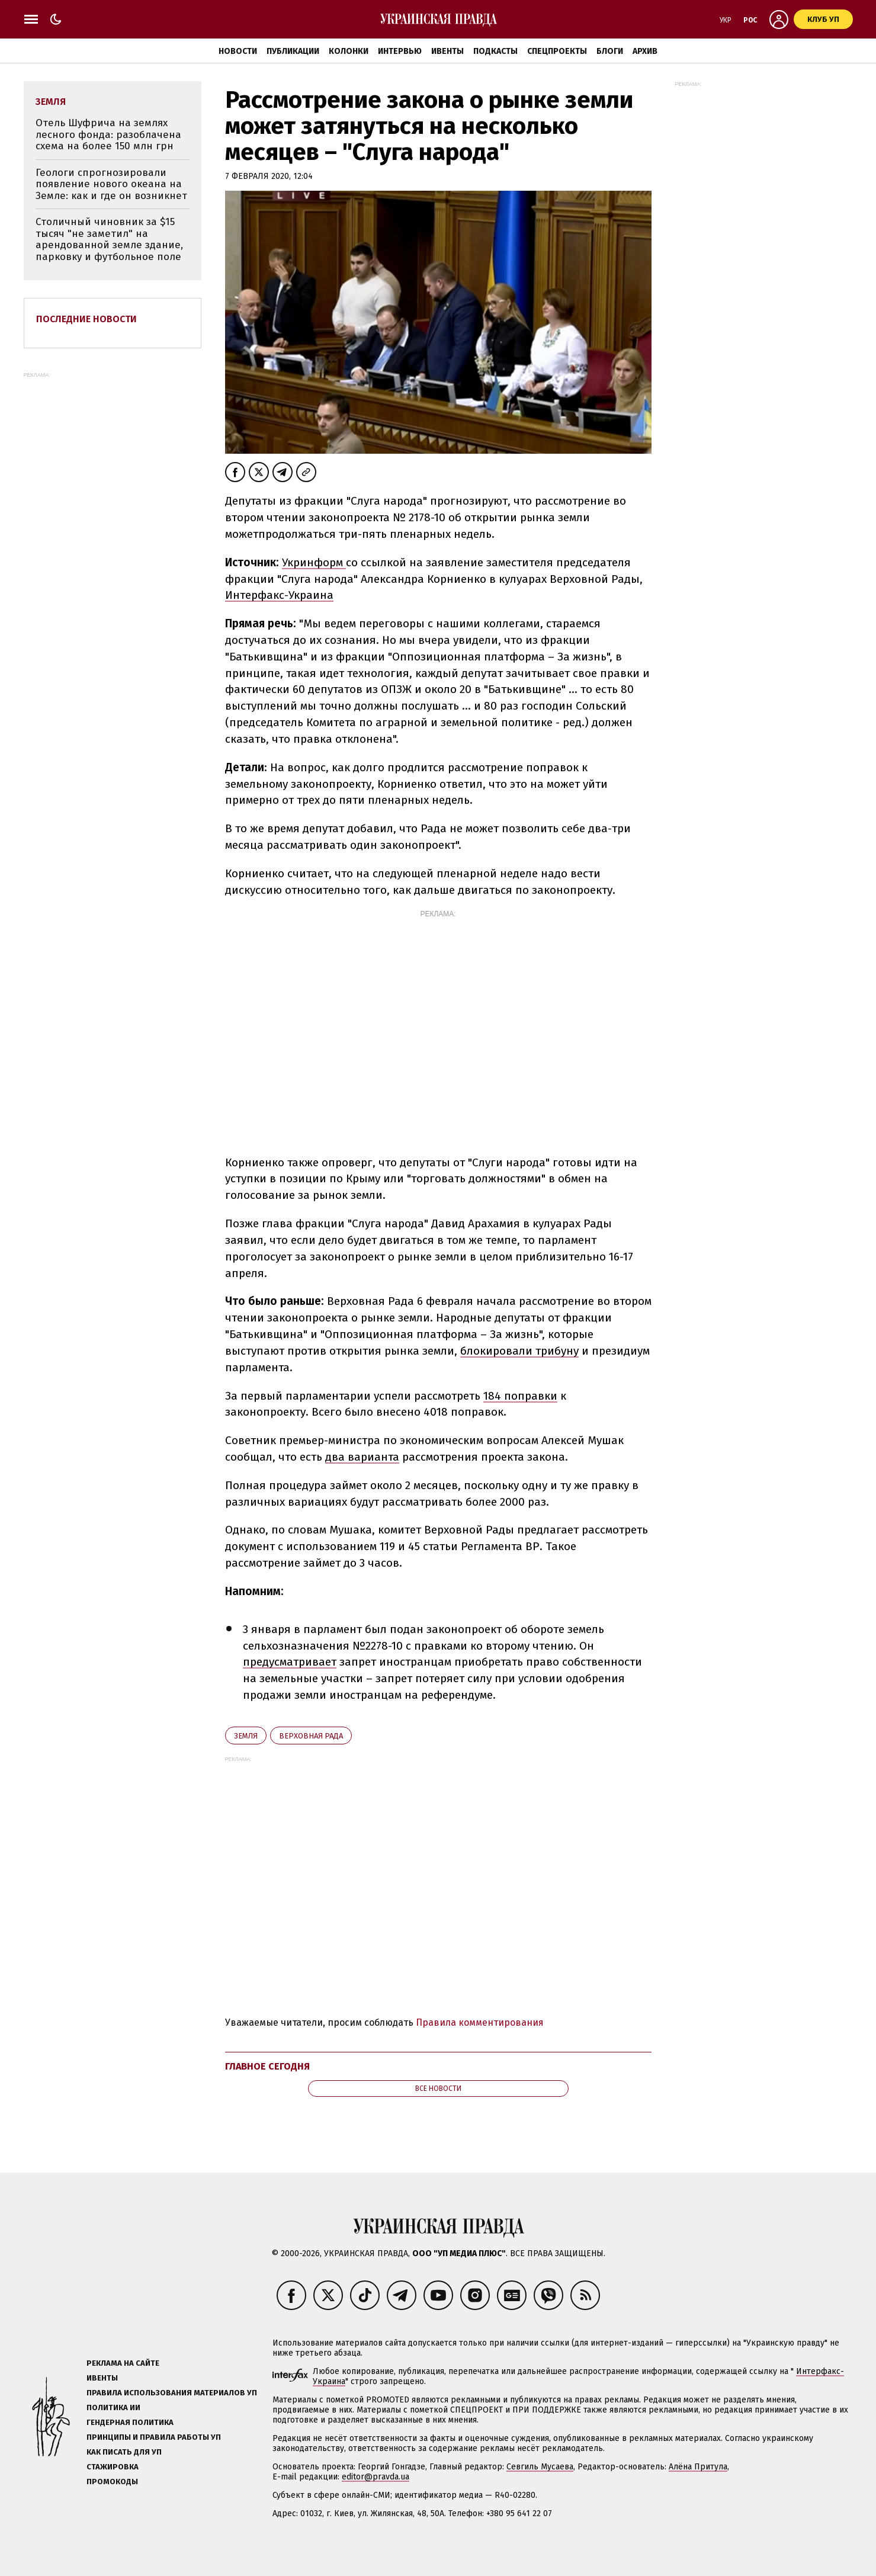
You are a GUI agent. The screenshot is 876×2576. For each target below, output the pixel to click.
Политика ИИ (113, 2407)
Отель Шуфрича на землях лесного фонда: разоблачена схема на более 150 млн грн (108, 134)
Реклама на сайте (122, 2363)
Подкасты (495, 51)
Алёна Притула (698, 2467)
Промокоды (112, 2481)
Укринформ (314, 562)
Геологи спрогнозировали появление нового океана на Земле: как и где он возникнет (111, 184)
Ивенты (447, 51)
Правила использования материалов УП (171, 2392)
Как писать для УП (124, 2451)
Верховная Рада (311, 1735)
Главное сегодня (267, 2066)
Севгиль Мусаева (539, 2467)
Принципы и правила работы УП (153, 2437)
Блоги (609, 51)
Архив (645, 51)
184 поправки (520, 1396)
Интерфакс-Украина (279, 595)
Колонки (348, 51)
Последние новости (86, 319)
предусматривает (289, 1662)
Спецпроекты (557, 51)
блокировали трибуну (519, 1351)
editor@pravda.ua (375, 2477)
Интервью (400, 51)
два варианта (362, 1457)
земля (246, 1735)
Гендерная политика (130, 2422)
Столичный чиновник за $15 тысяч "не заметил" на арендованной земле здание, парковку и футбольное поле (109, 239)
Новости (238, 51)
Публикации (293, 51)
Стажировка (112, 2466)
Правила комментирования (480, 2022)
